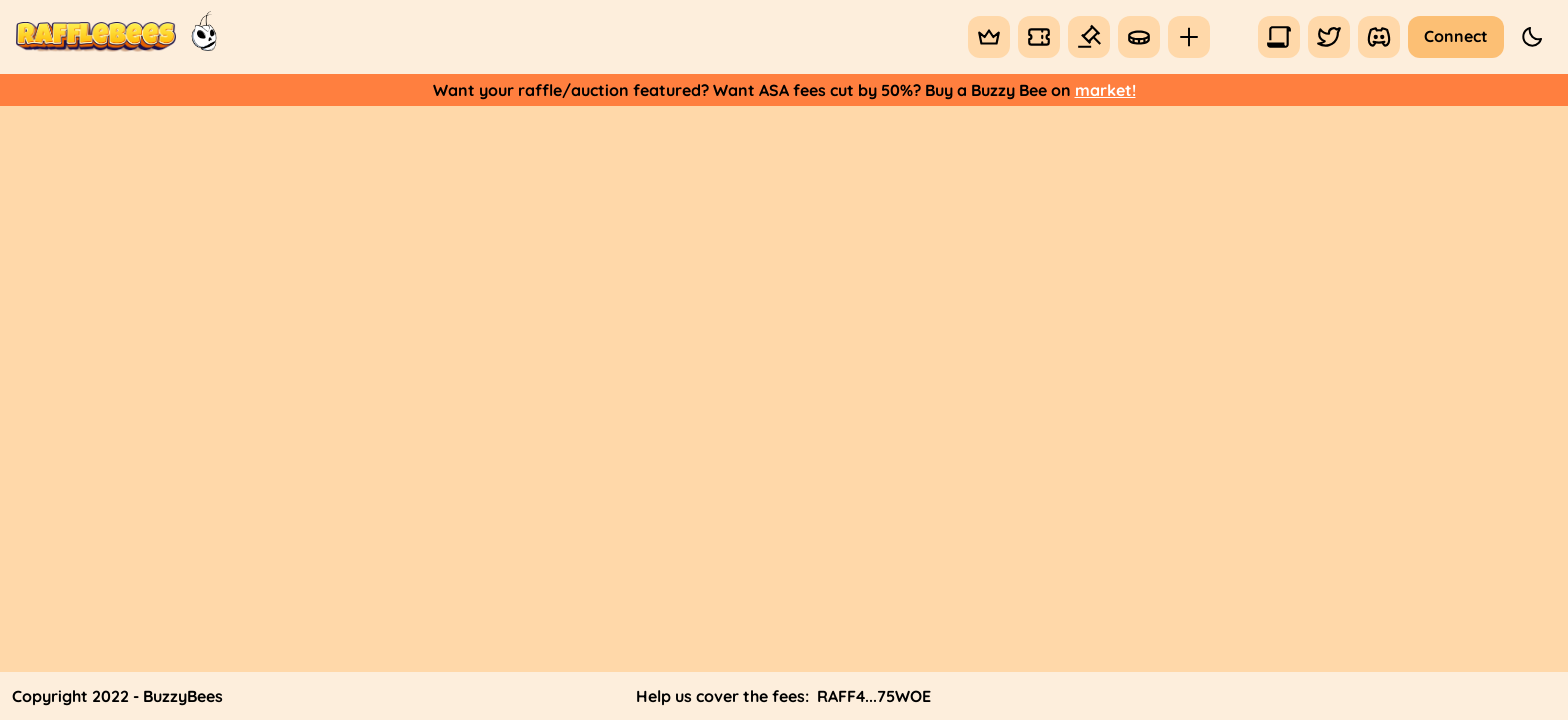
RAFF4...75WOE (874, 696)
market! (1105, 90)
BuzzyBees (183, 696)
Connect (1456, 36)
